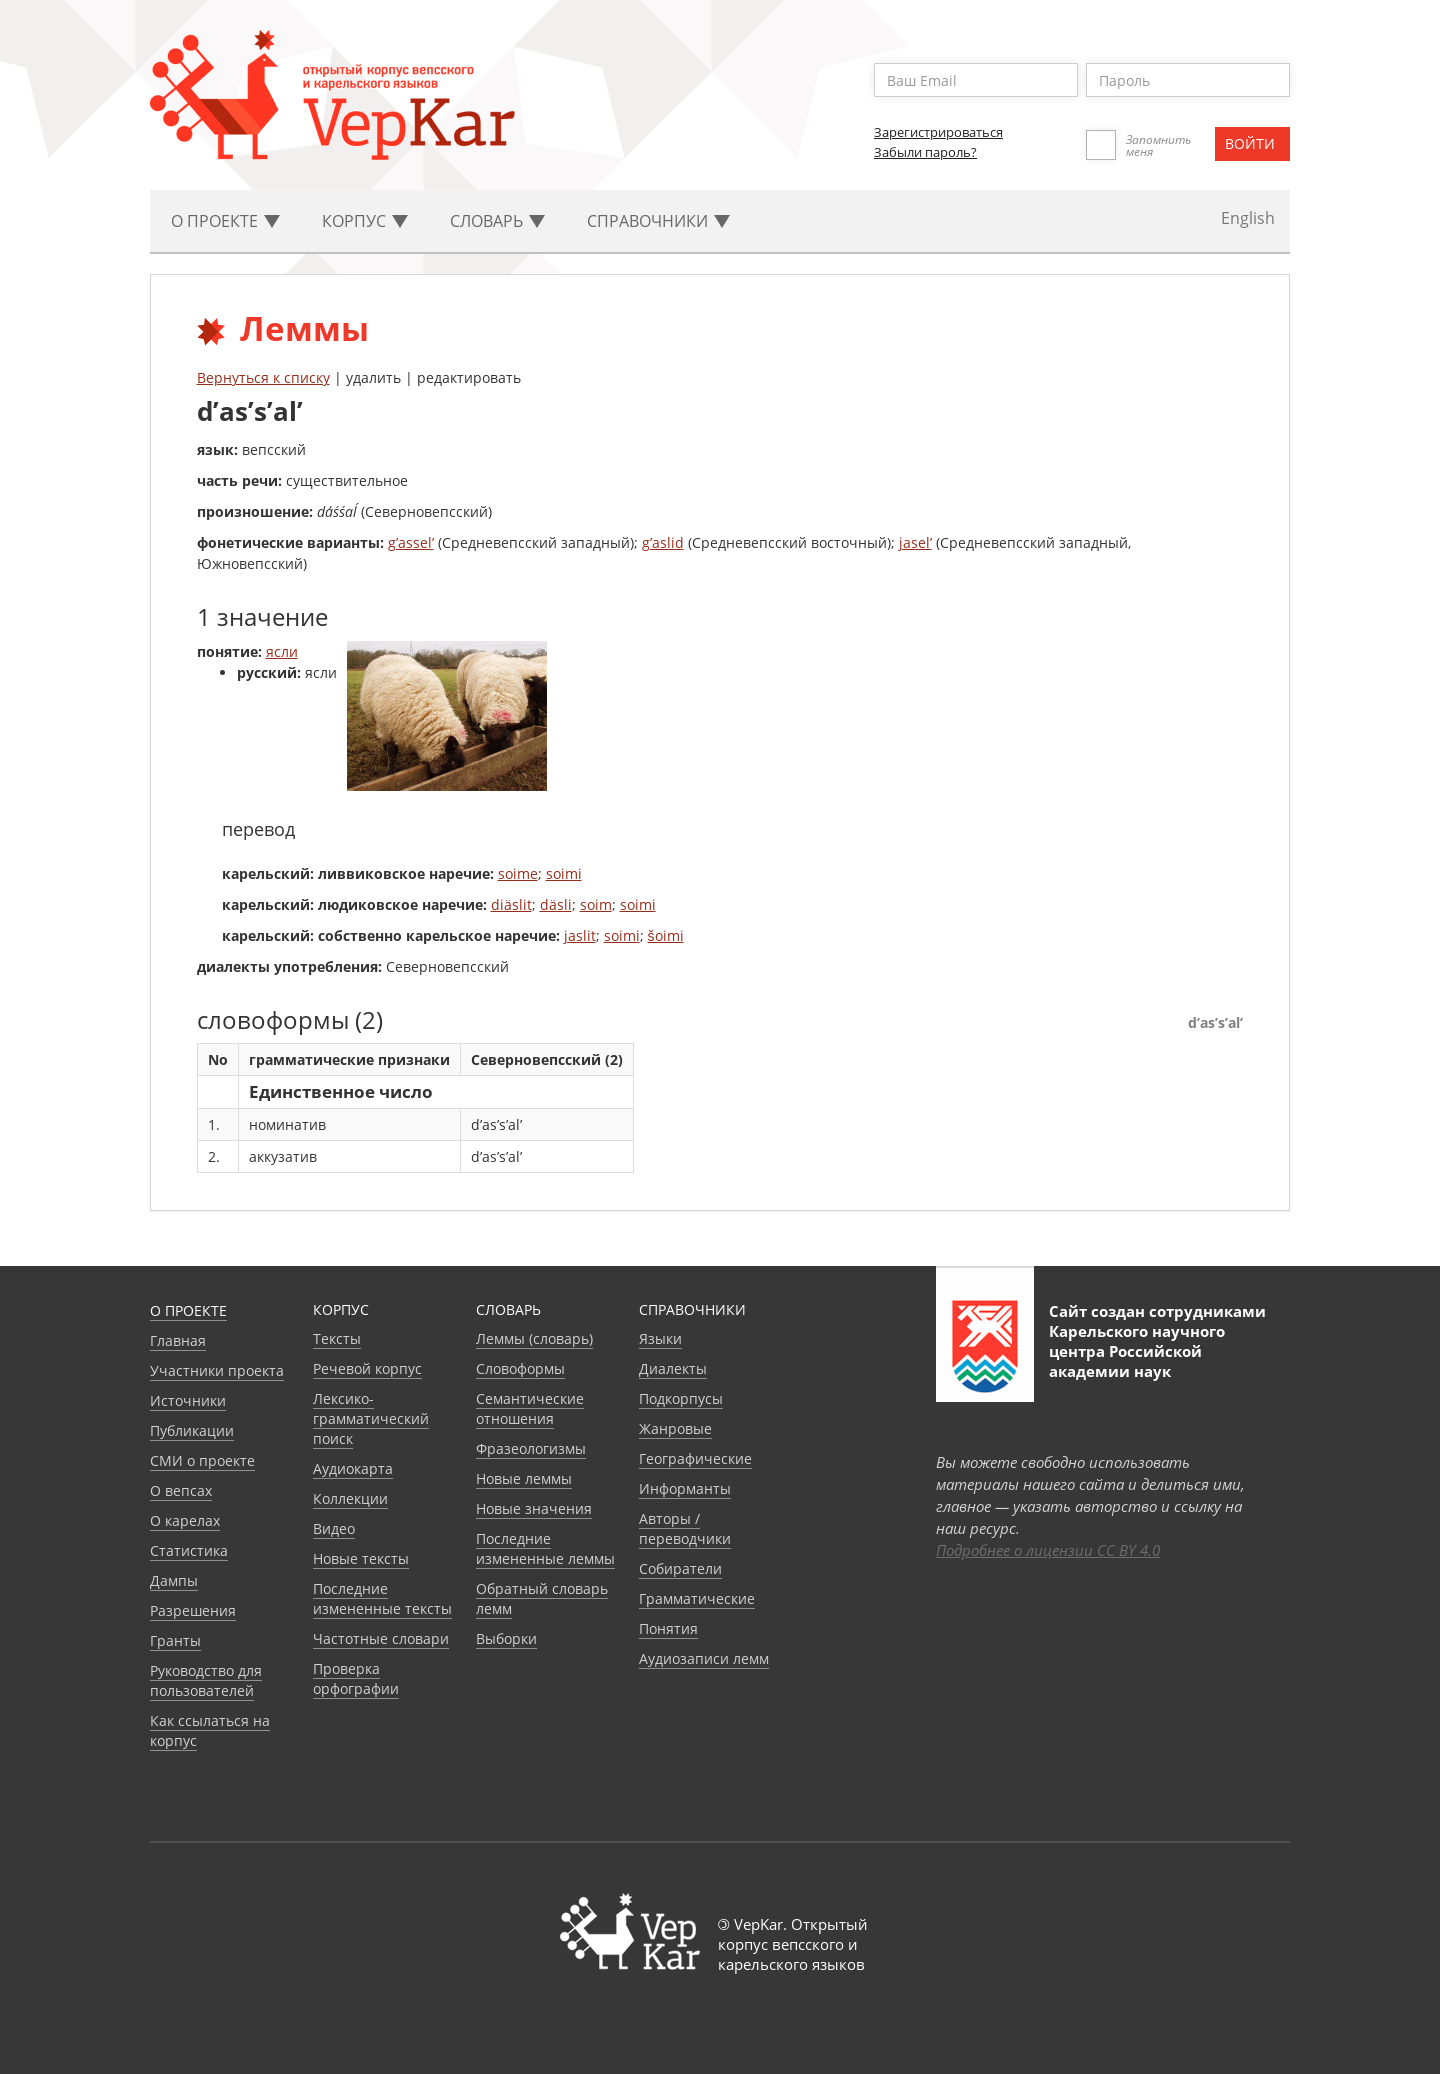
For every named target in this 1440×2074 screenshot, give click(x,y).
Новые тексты (361, 1558)
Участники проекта (217, 1370)
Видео (334, 1528)
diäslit (511, 904)
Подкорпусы (681, 1398)
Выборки (506, 1638)
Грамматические (697, 1598)
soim (596, 904)
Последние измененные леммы (545, 1548)
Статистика (189, 1550)
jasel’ (915, 542)
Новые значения (534, 1508)
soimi (564, 873)
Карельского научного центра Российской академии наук (1137, 1351)
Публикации (192, 1430)
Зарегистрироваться (938, 132)
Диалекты (673, 1368)
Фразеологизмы (531, 1448)
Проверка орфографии (356, 1678)
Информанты (685, 1488)
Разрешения (193, 1610)
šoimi (666, 935)
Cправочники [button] (658, 221)
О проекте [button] (225, 221)
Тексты (337, 1338)
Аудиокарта (353, 1468)
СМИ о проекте (202, 1460)
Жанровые (675, 1428)
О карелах (185, 1520)
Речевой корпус (367, 1368)
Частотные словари (381, 1638)
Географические (695, 1458)
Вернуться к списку (263, 377)
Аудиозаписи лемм (704, 1658)
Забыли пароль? (925, 152)
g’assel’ (411, 542)
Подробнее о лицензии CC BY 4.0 (1048, 1550)
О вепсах (181, 1490)
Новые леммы (524, 1478)
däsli (556, 904)
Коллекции (350, 1498)
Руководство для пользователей (206, 1680)
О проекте (188, 1310)
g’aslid (663, 542)
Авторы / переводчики (685, 1528)
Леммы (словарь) (534, 1338)
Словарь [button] (497, 221)
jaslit (580, 935)
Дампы (174, 1580)
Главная (178, 1340)
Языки (660, 1338)
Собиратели (680, 1568)
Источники (188, 1400)
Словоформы (520, 1368)
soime (518, 873)
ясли (282, 651)
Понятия (668, 1628)
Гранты (175, 1640)
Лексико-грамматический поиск (371, 1418)
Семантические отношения (530, 1408)
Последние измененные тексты (382, 1598)
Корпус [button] (365, 221)
